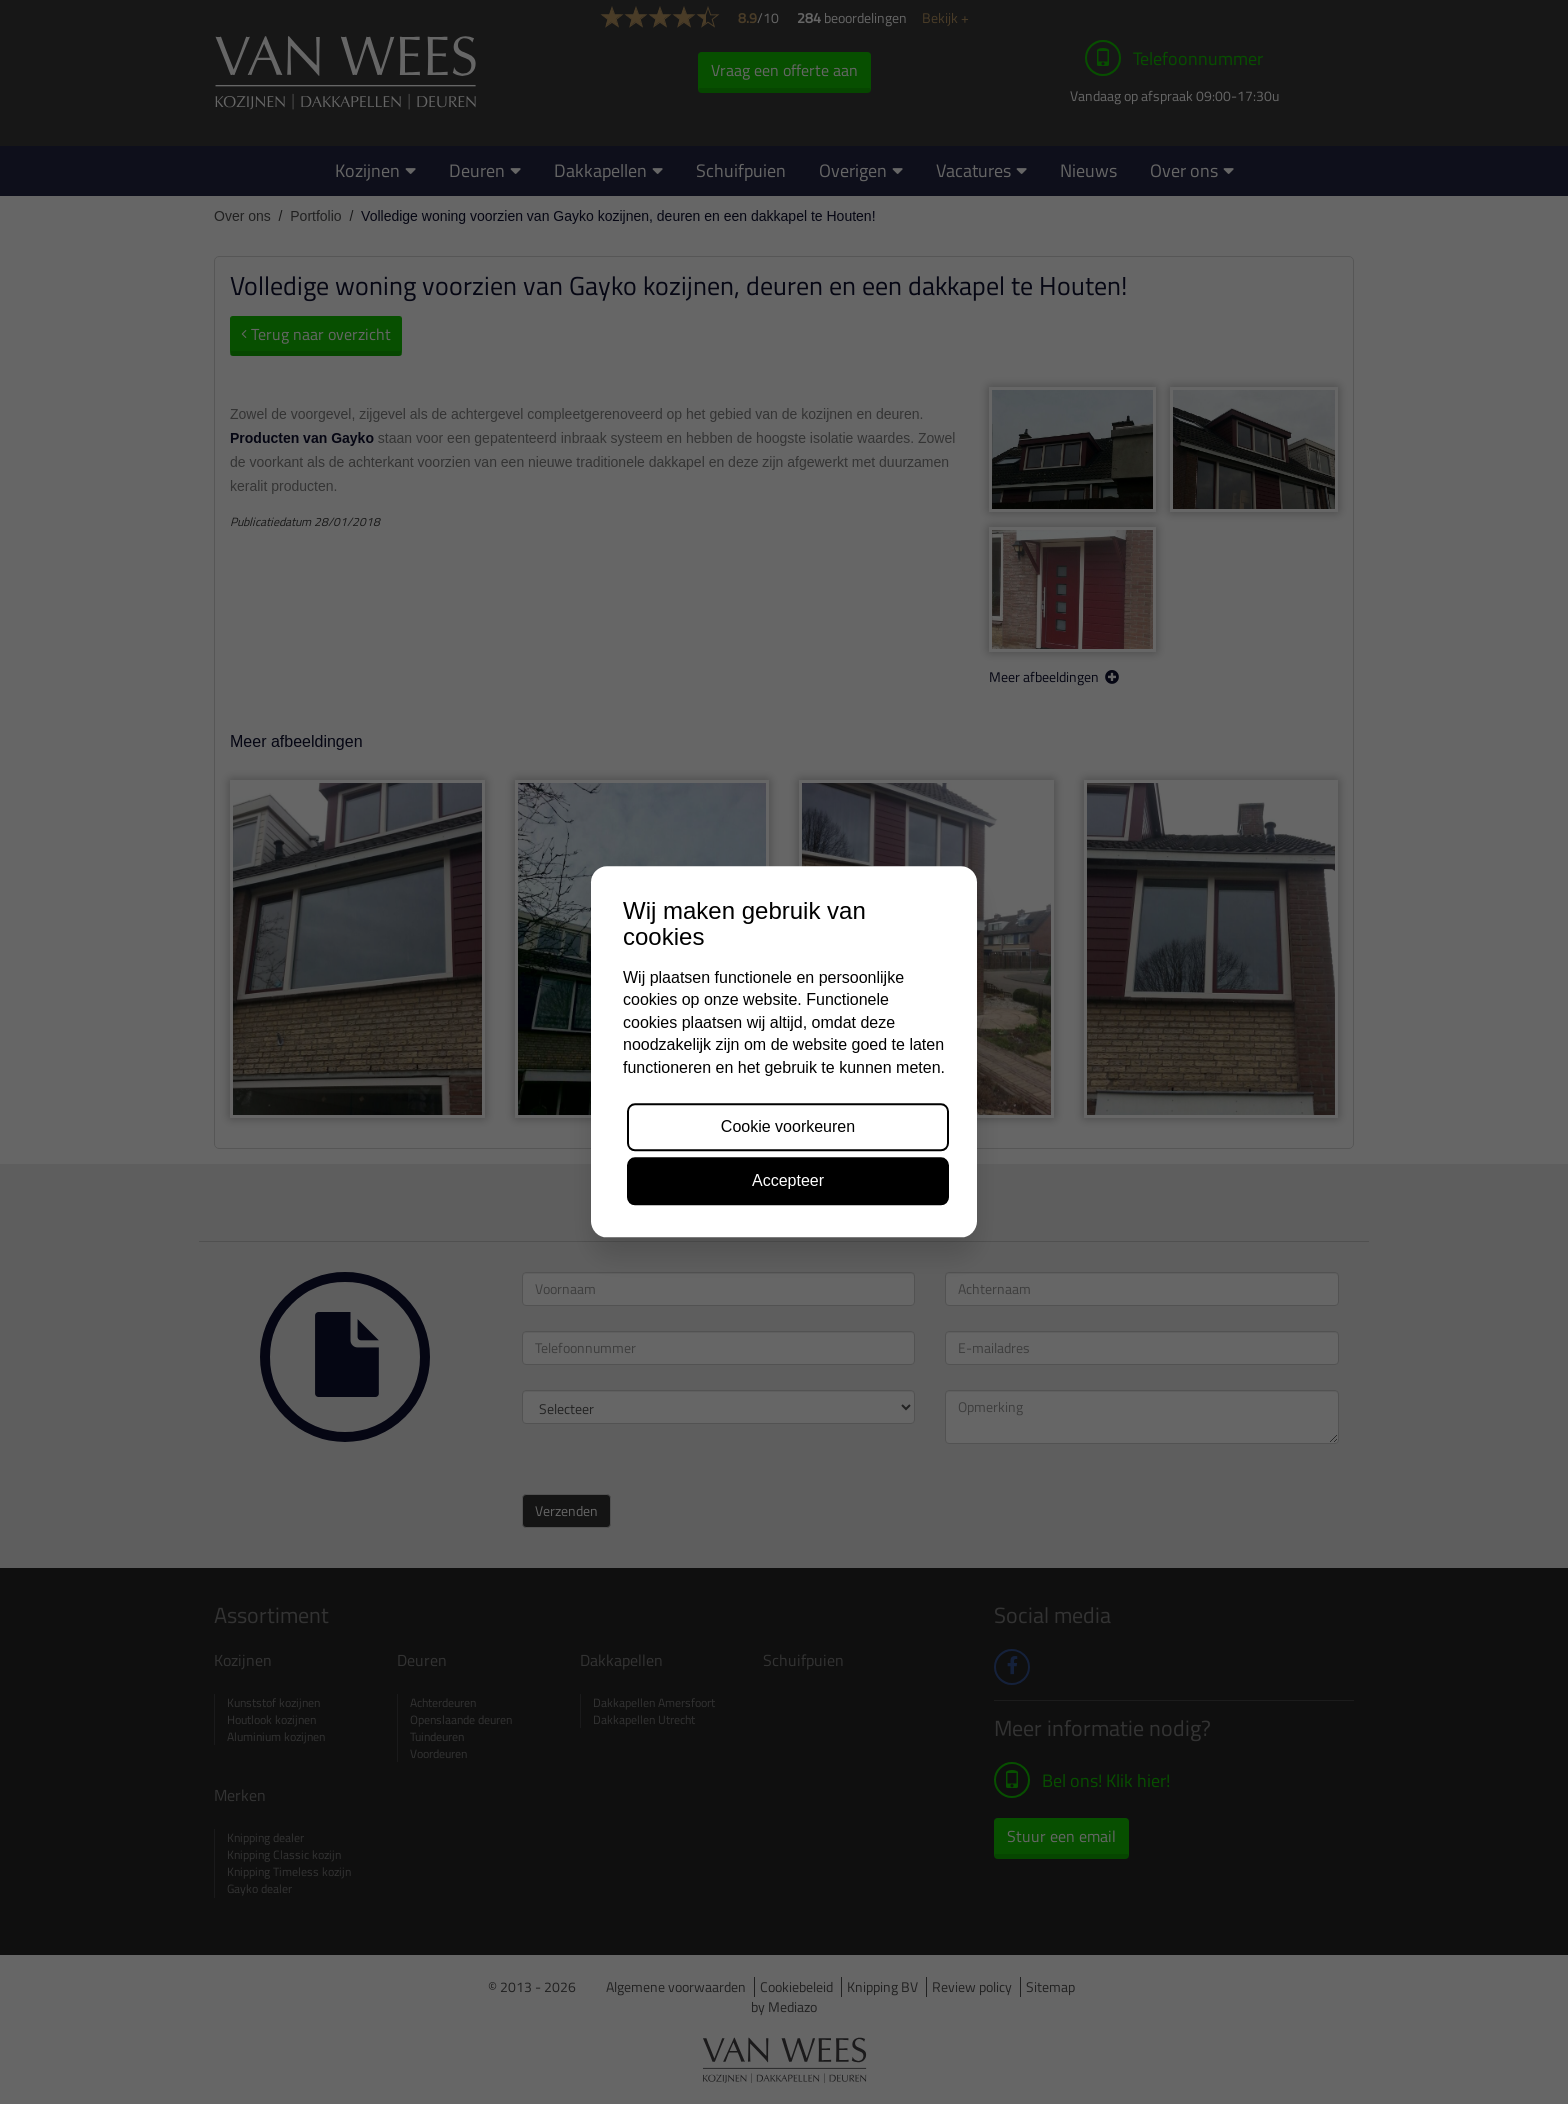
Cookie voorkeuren (788, 1126)
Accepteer (788, 1181)
